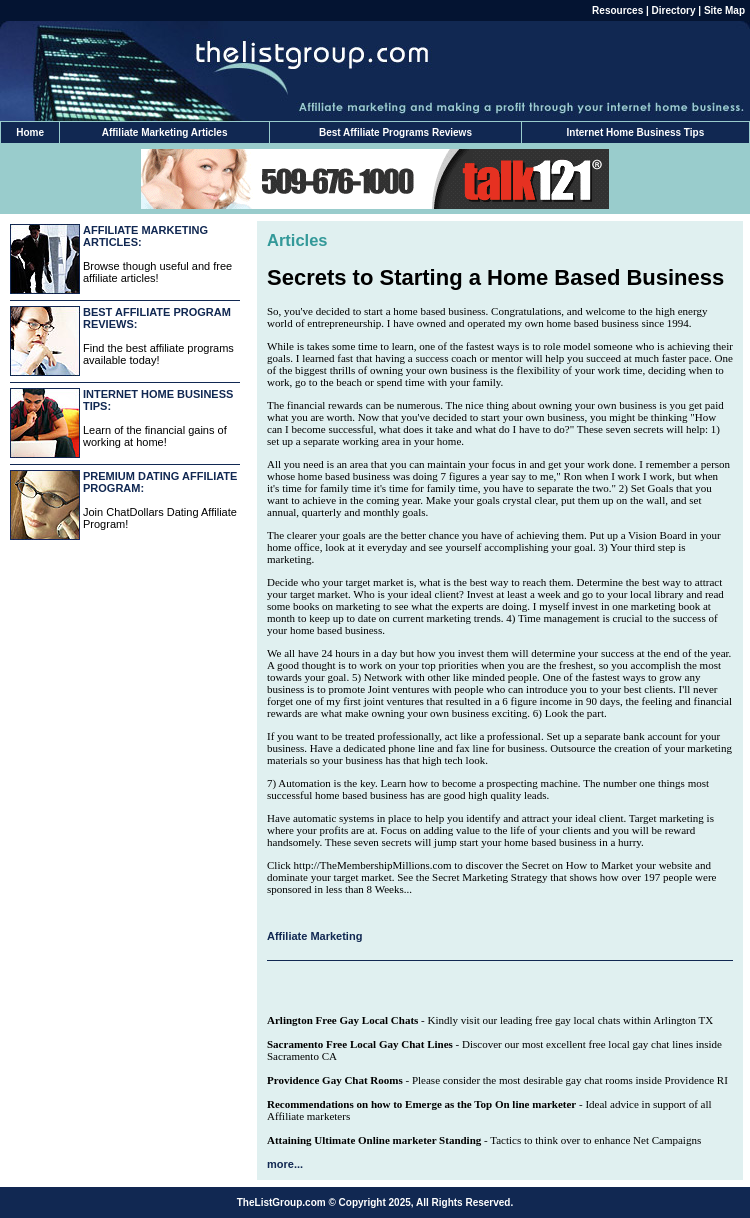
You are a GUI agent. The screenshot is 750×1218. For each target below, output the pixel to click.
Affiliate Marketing (314, 936)
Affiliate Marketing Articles (165, 132)
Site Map (724, 10)
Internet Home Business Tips (636, 132)
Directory (674, 10)
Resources (617, 10)
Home (30, 132)
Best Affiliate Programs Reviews (395, 132)
